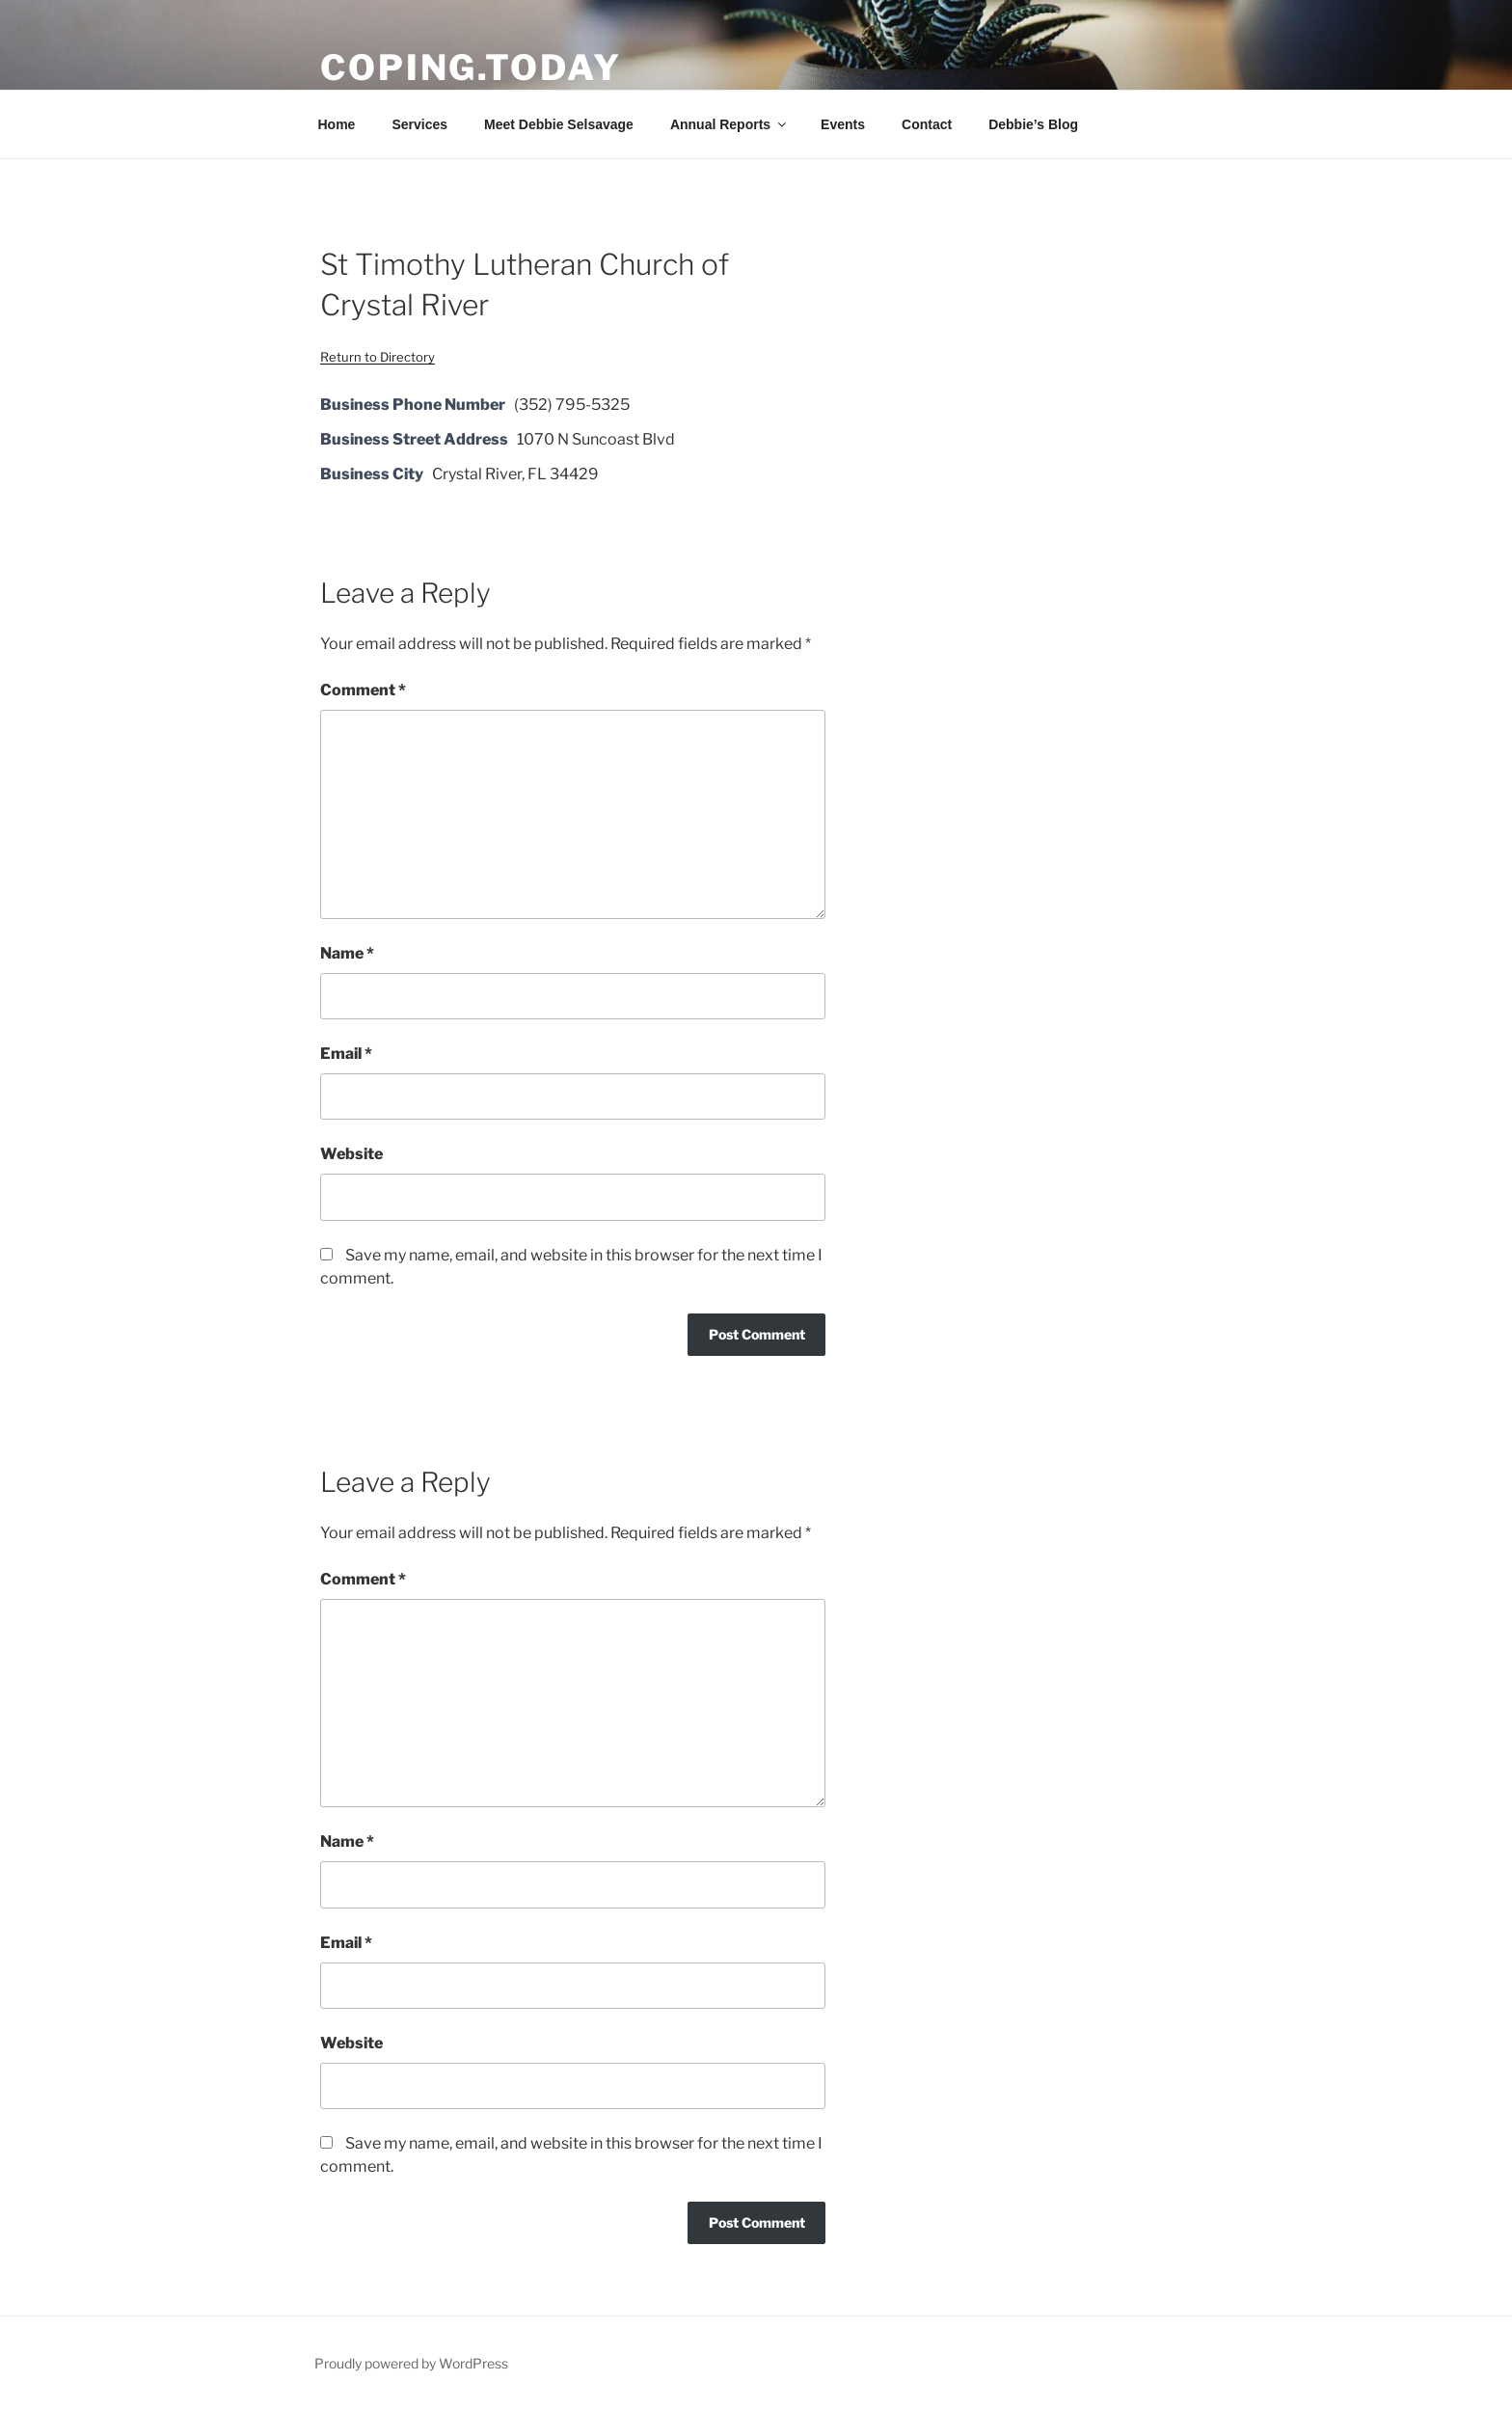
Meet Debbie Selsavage (559, 124)
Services (419, 124)
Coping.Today (471, 67)
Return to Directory (377, 357)
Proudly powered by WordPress (411, 2363)
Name (347, 953)
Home (337, 124)
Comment (363, 690)
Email (346, 1053)
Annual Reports (729, 124)
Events (843, 124)
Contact (927, 124)
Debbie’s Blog (1033, 124)
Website (351, 1154)
